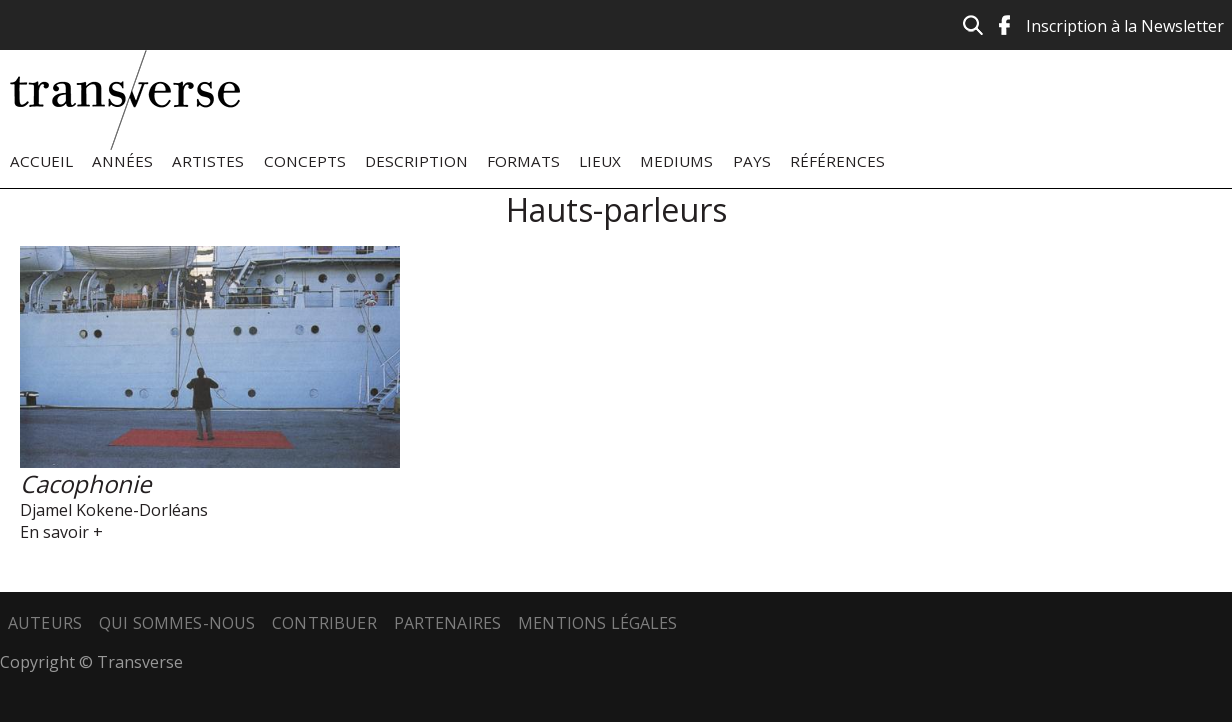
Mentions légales (598, 623)
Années (122, 161)
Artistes (208, 161)
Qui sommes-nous (177, 623)
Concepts (305, 161)
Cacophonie (85, 483)
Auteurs (45, 623)
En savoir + (61, 532)
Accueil (41, 161)
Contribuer (324, 623)
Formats (523, 161)
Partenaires (448, 623)
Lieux (600, 161)
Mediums (676, 161)
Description (416, 161)
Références (837, 161)
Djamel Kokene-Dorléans (114, 510)
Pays (752, 161)
